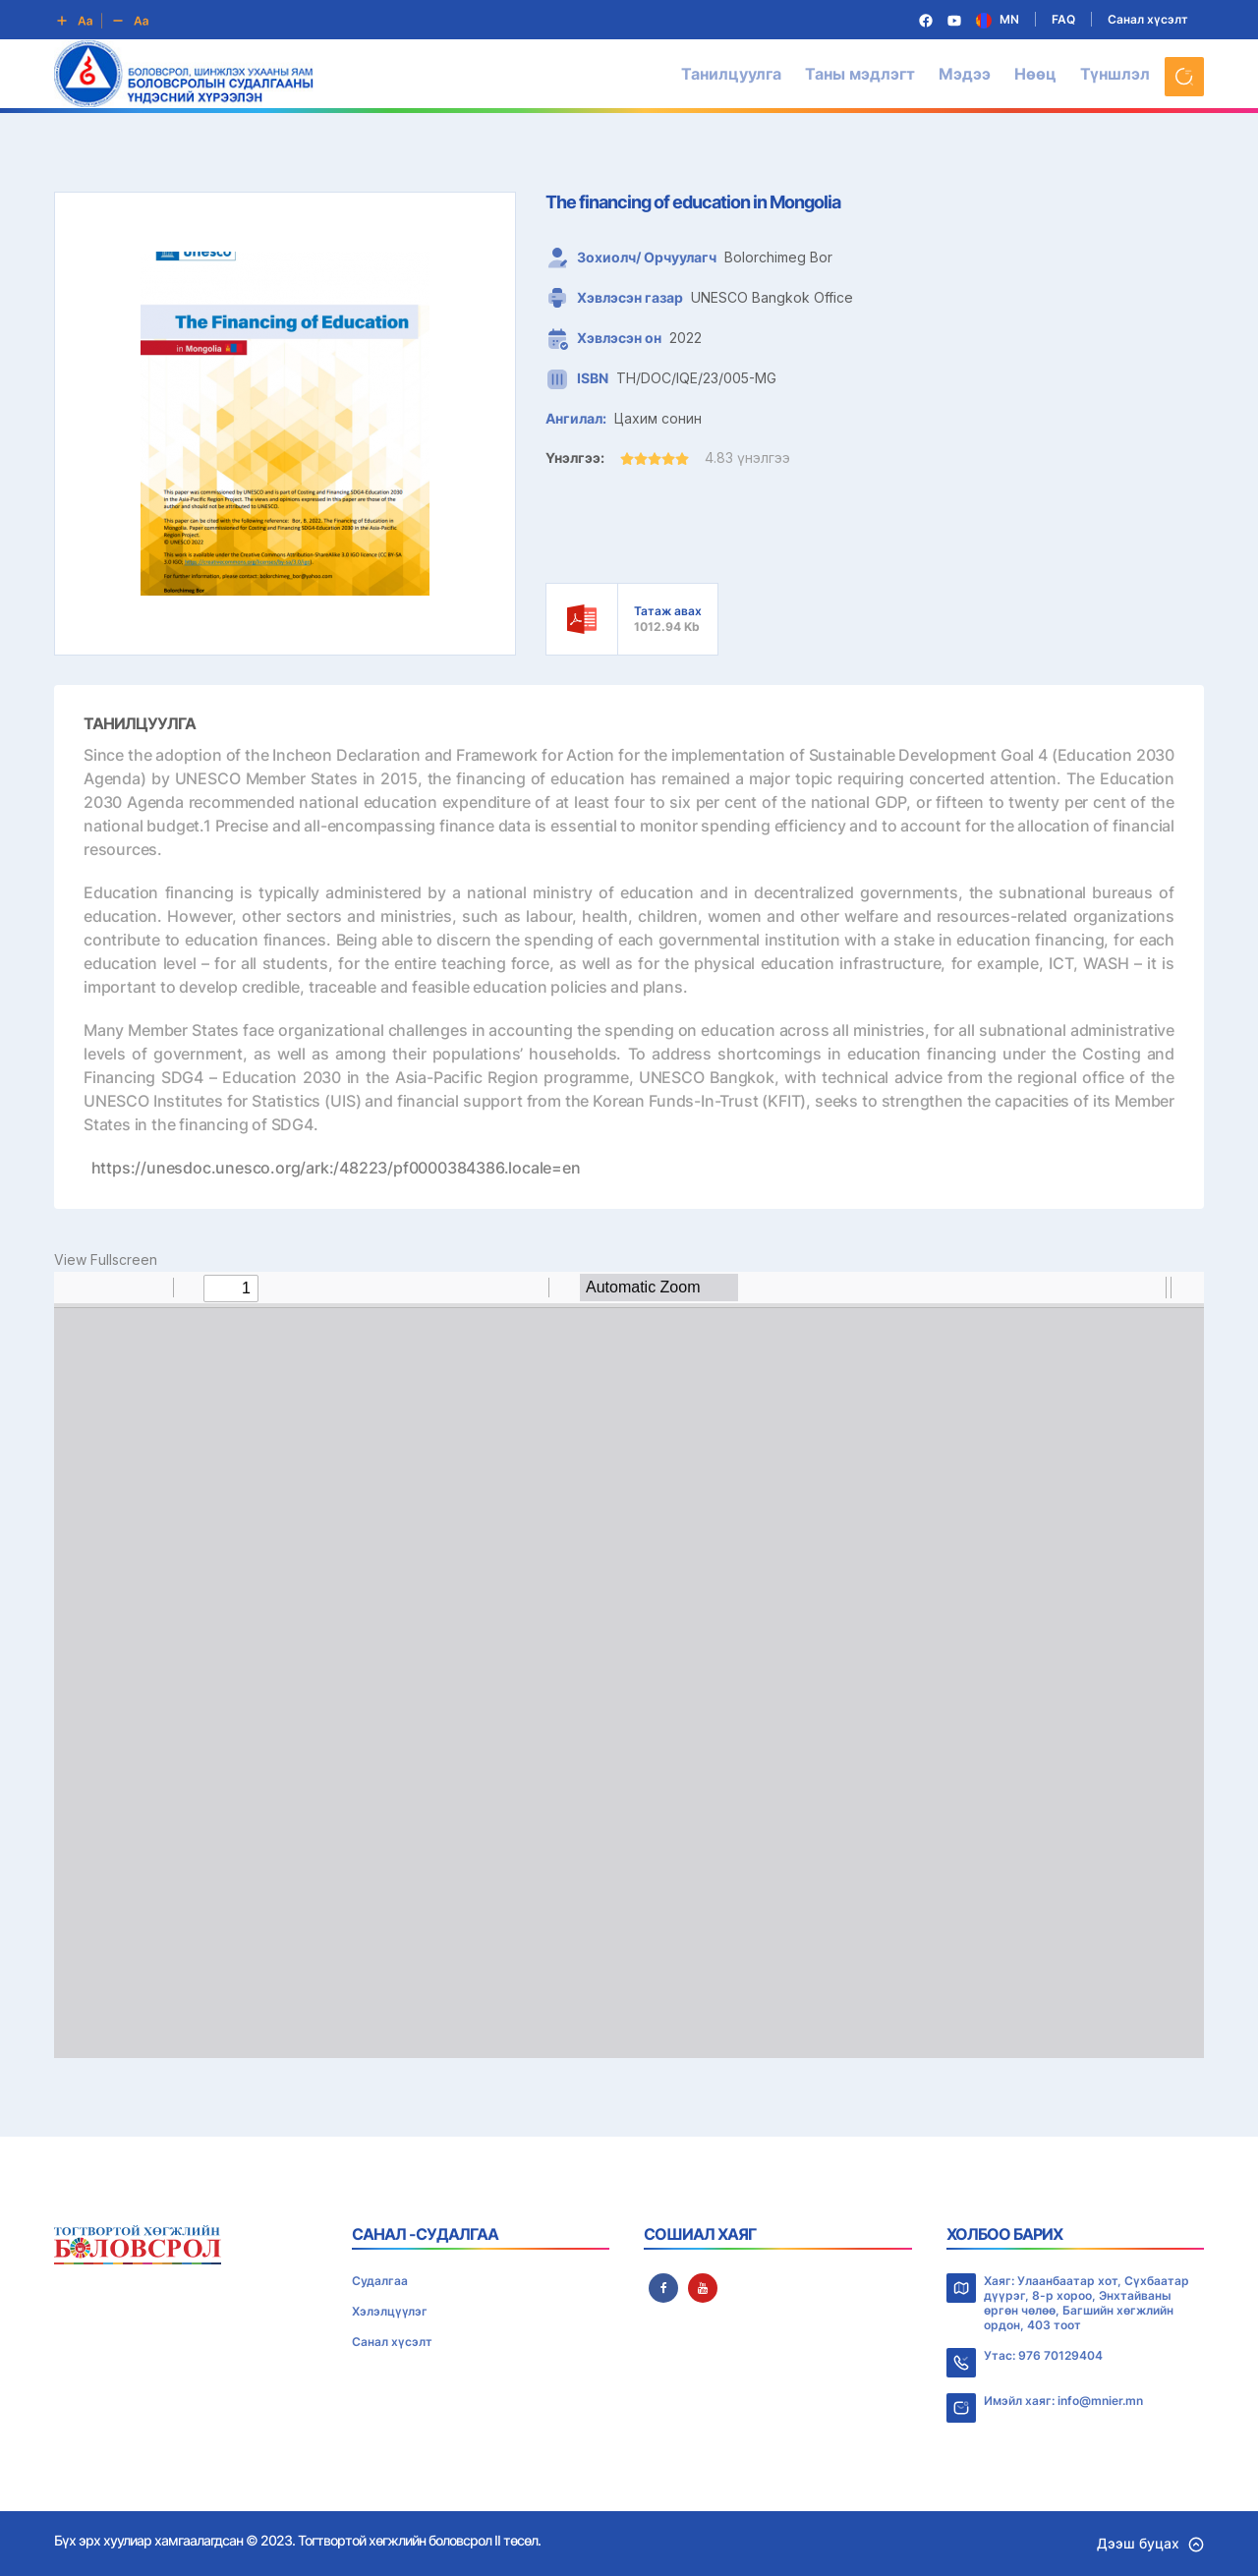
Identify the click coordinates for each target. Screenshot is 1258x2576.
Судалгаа (380, 2280)
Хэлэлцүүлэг (390, 2311)
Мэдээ (965, 74)
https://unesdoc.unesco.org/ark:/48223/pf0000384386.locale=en (336, 1167)
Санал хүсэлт (1148, 19)
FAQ (1063, 19)
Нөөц (1035, 74)
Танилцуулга (731, 74)
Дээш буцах (1150, 2543)
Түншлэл (1115, 74)
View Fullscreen (105, 1259)
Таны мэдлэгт (860, 74)
